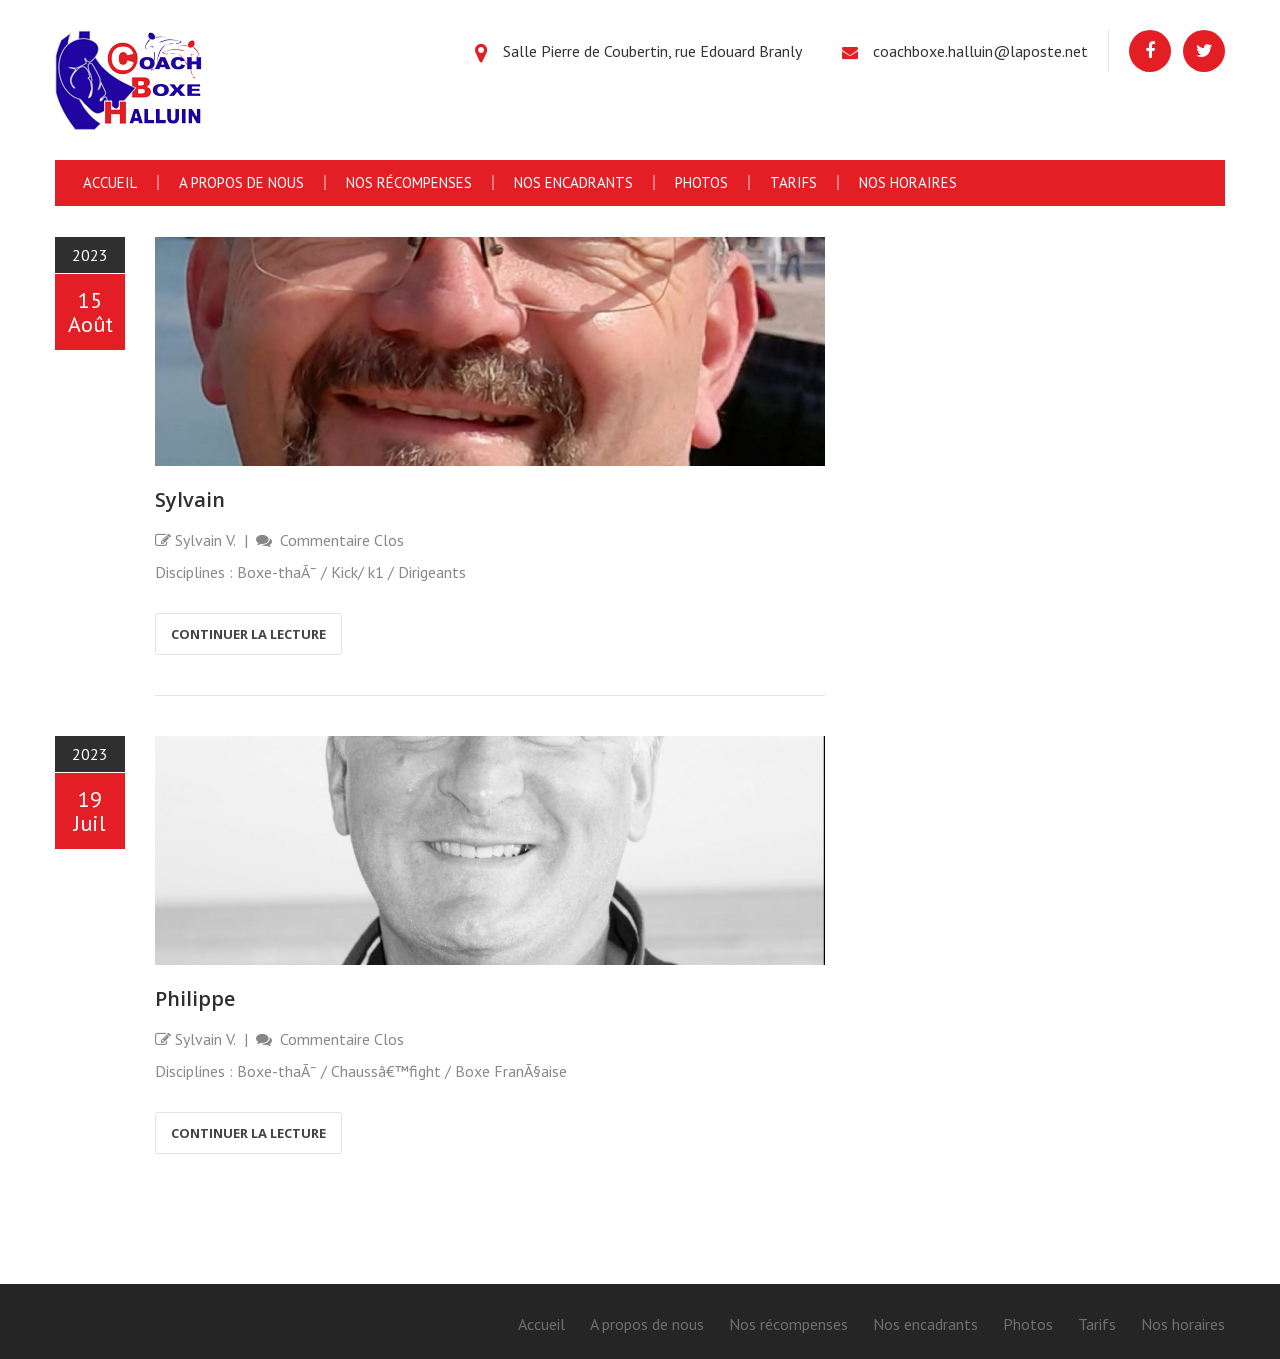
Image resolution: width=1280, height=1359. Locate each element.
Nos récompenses (409, 182)
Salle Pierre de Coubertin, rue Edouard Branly (652, 51)
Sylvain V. (205, 540)
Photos (701, 182)
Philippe (195, 998)
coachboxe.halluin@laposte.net (980, 51)
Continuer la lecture (248, 634)
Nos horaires (908, 182)
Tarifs (793, 182)
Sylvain (190, 499)
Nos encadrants (573, 182)
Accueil (110, 182)
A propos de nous (241, 182)
